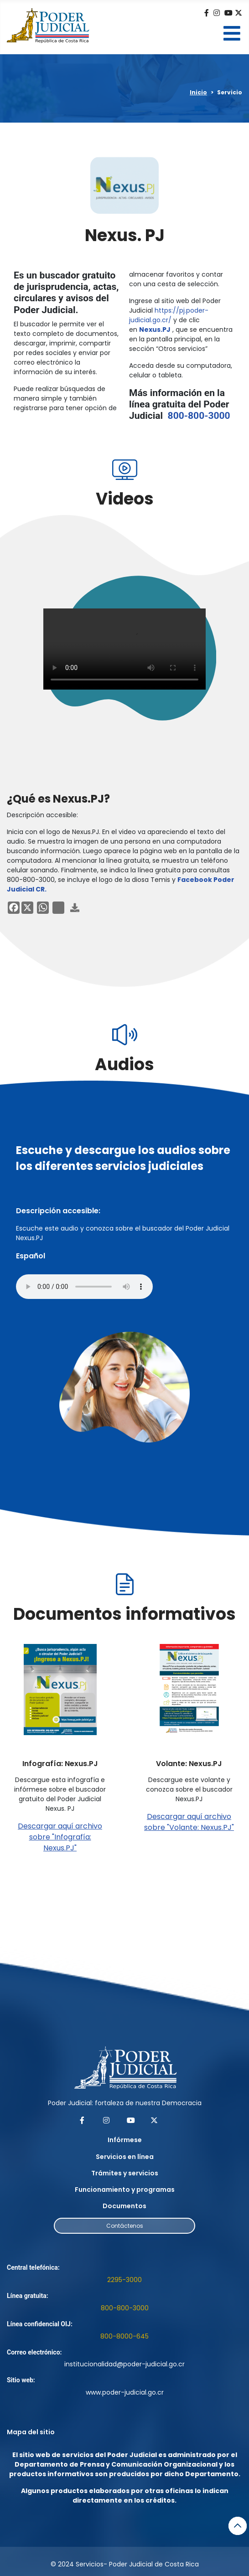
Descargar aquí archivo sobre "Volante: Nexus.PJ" (189, 1822)
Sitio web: (21, 2380)
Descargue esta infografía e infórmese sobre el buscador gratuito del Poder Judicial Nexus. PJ (60, 1794)
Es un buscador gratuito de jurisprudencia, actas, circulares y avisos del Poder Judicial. (66, 292)
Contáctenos (124, 2226)
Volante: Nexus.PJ (189, 1763)
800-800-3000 (199, 415)
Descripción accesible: (42, 814)
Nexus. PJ (125, 235)
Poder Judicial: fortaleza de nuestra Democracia (125, 2102)
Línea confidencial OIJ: (40, 2324)
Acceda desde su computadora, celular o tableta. (180, 370)
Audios (124, 1064)
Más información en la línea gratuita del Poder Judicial (179, 404)
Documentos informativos (124, 1614)
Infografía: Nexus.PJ (60, 1763)
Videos (125, 498)
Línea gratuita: (28, 2295)
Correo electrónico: (34, 2352)
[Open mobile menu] (232, 33)
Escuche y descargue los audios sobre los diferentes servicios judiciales (123, 1158)
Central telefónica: (34, 2267)
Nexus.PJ (155, 329)
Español (30, 1256)
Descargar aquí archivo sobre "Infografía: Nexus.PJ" (60, 1837)
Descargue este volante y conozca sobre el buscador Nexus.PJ (189, 1789)
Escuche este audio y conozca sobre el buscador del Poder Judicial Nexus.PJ (122, 1233)
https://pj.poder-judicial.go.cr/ (168, 315)
